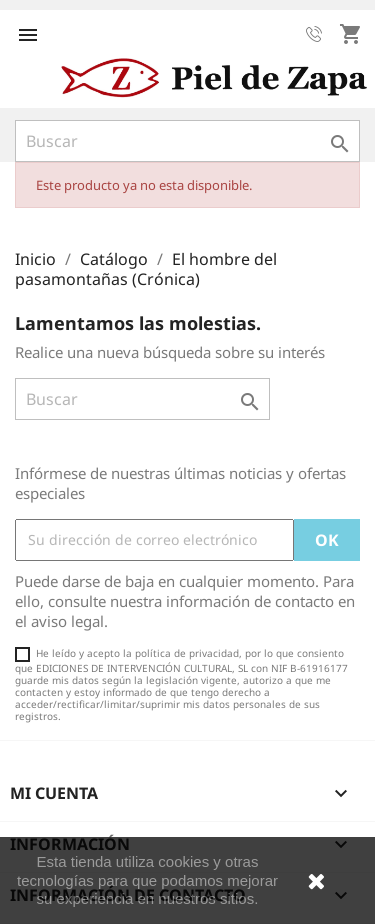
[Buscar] (187, 141)
